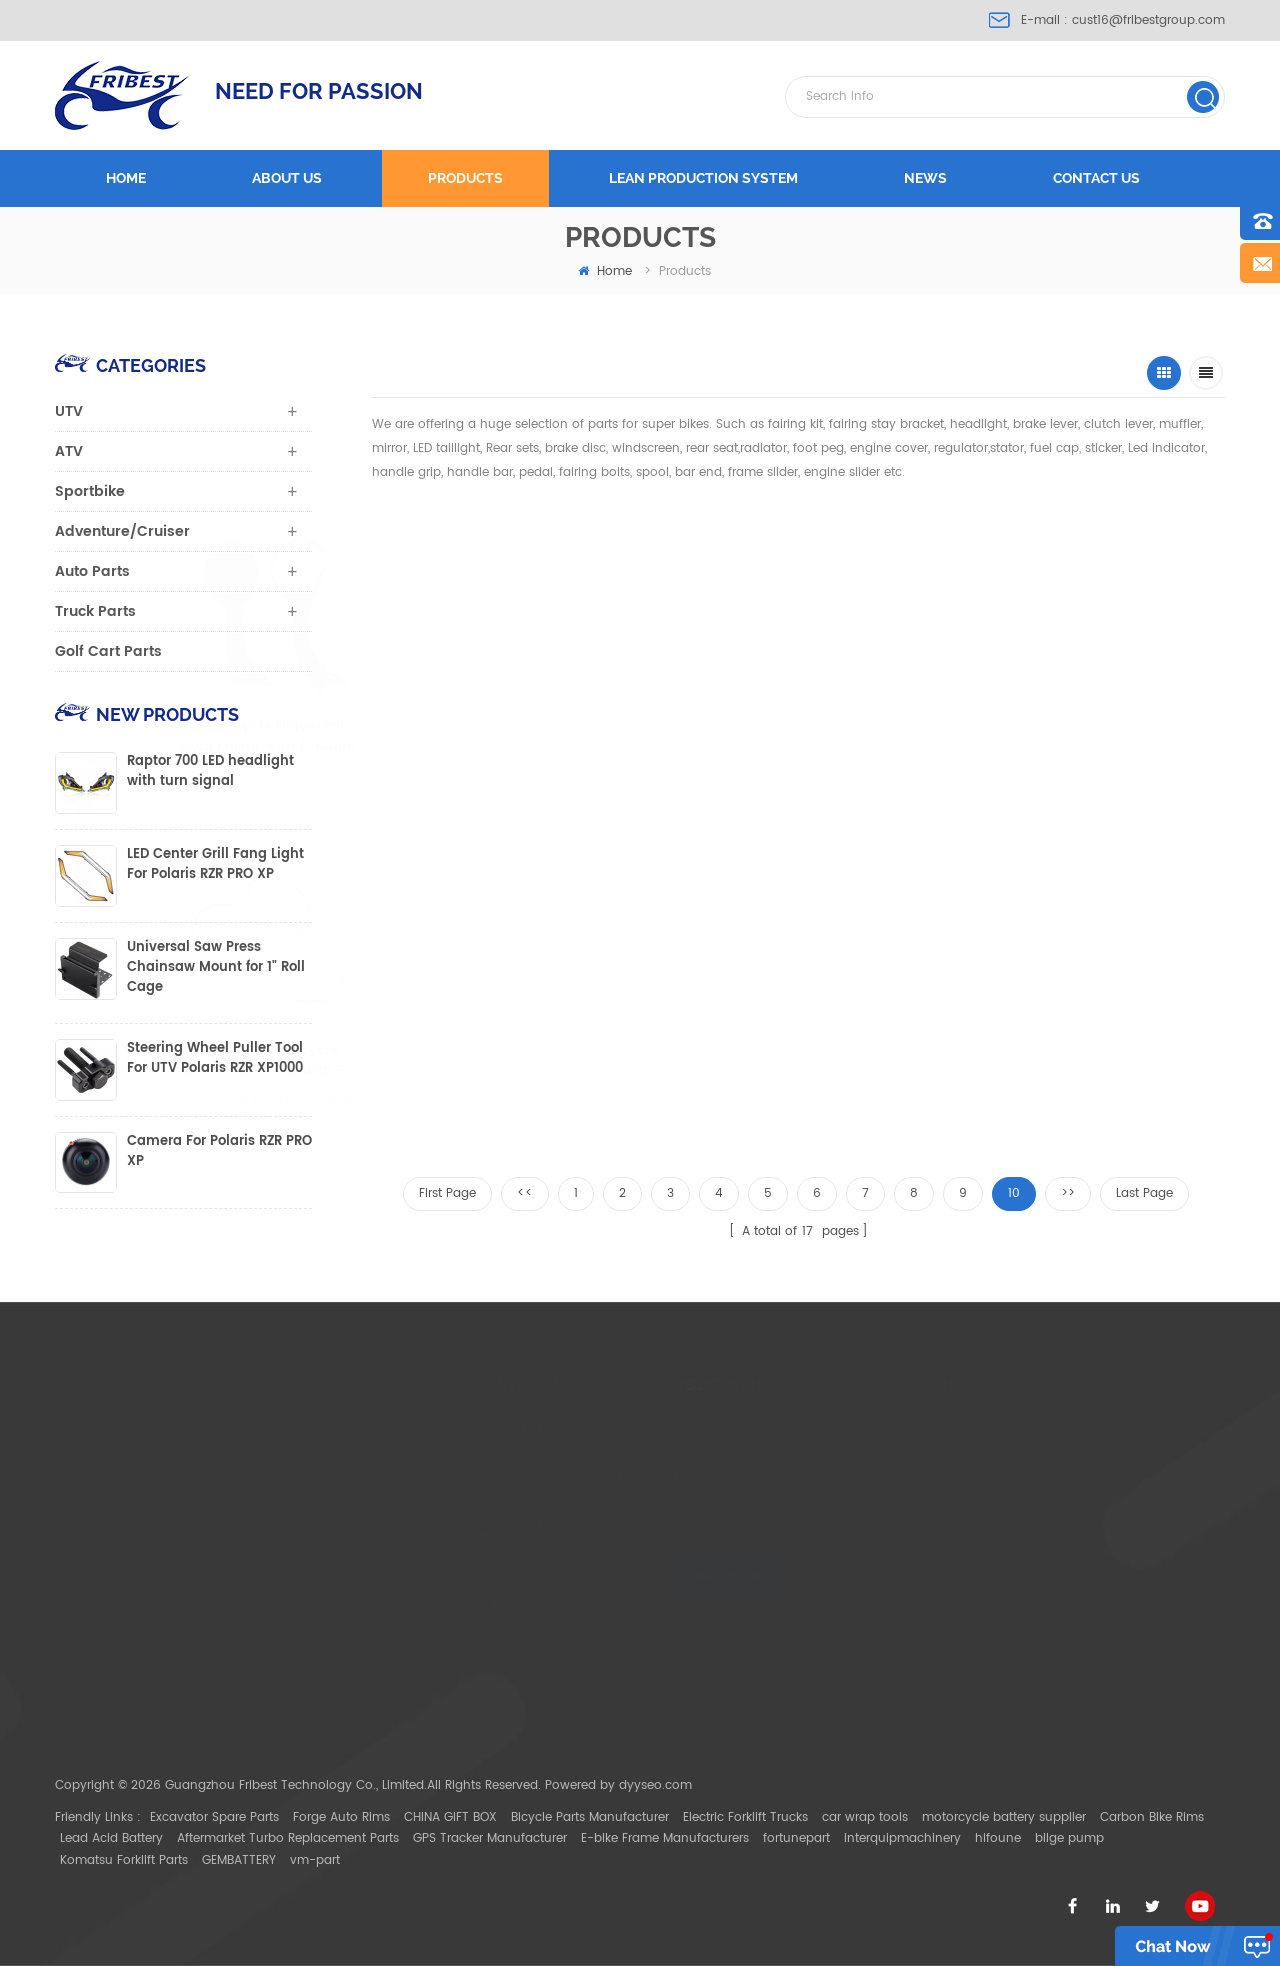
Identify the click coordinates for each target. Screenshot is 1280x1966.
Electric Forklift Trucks (745, 1817)
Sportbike (90, 491)
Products (465, 178)
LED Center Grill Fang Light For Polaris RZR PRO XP (215, 865)
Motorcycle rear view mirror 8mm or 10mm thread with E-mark (526, 1061)
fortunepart (796, 1838)
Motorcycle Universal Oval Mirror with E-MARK (475, 737)
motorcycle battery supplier (1004, 1817)
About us (287, 178)
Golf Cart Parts (108, 651)
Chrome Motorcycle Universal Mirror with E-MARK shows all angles (361, 1061)
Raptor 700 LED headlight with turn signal (210, 772)
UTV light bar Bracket (892, 1682)
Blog (606, 1556)
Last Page (1144, 1193)
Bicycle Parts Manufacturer (590, 1817)
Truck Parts (95, 611)
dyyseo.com (655, 1785)
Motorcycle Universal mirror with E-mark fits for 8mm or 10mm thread (702, 1061)
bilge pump (1069, 1838)
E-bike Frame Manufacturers (665, 1838)
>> (1068, 1193)
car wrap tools (865, 1817)
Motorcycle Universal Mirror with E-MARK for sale (885, 737)
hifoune (998, 1838)
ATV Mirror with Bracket (898, 1714)
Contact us (1096, 178)
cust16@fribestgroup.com (1148, 20)
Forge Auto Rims (341, 1817)
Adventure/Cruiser (122, 531)
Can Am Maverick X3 (892, 1619)
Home (126, 178)
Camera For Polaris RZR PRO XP (219, 1152)
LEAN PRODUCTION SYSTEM (703, 178)
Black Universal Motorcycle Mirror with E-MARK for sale (1083, 737)
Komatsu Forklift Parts (124, 1860)
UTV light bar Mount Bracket (913, 1650)
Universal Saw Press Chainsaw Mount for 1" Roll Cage (216, 968)
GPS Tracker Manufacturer (490, 1838)
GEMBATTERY (239, 1860)
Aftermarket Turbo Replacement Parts (288, 1838)
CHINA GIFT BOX (450, 1817)
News (925, 178)
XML (604, 1619)
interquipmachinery (902, 1838)
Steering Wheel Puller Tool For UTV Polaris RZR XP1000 (215, 1059)
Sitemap (617, 1587)
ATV (69, 451)
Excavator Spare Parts (214, 1817)
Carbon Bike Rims (1152, 1817)
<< (525, 1193)
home (605, 271)
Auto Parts (92, 571)
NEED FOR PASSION (319, 91)
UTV (69, 411)
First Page (447, 1193)
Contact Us (626, 1524)
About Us (620, 1461)
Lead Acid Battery (111, 1838)
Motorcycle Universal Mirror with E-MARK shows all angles (682, 737)
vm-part (315, 1860)
